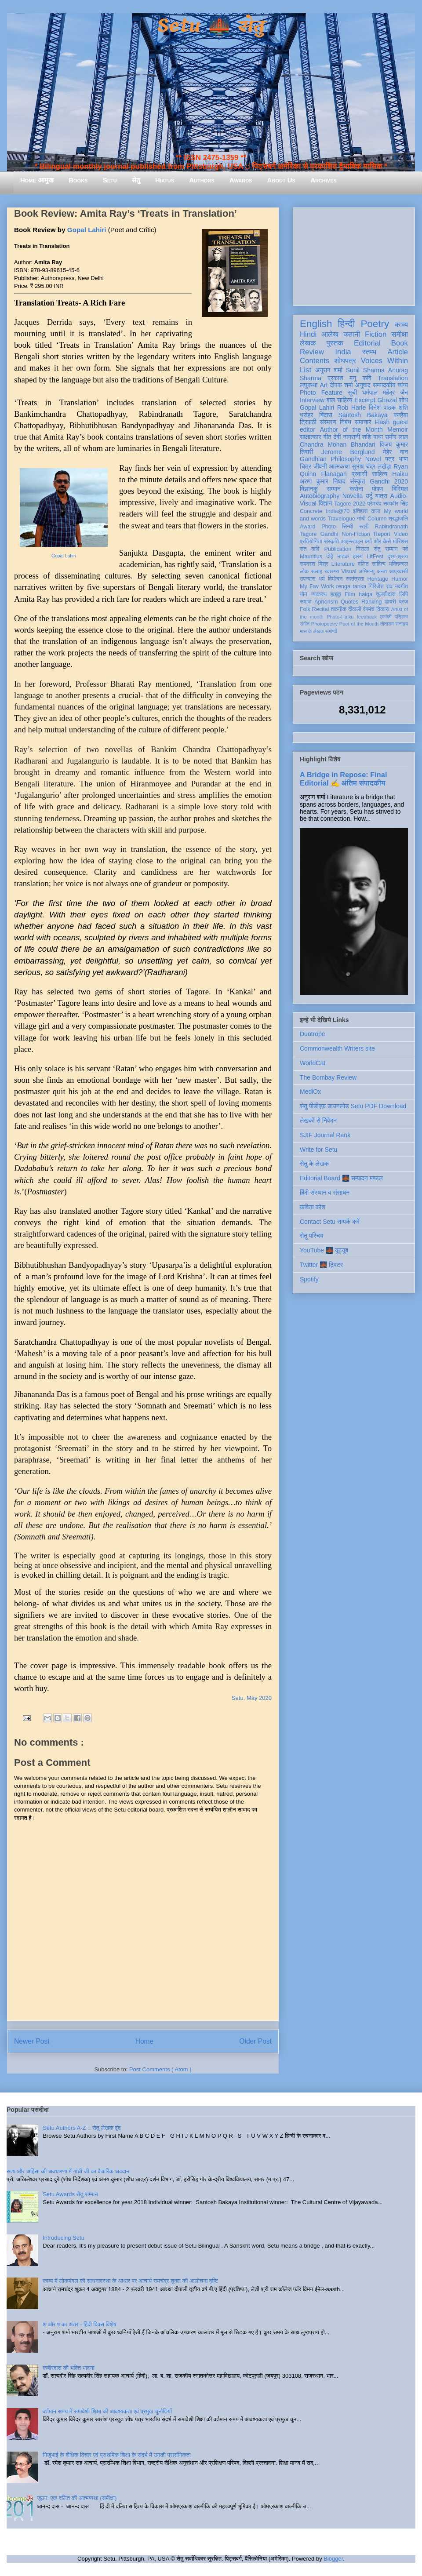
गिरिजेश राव (380, 586)
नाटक (343, 556)
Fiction (375, 334)
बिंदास (325, 414)
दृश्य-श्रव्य (397, 556)
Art (324, 385)
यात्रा (381, 495)
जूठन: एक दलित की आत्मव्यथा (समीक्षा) (76, 2498)
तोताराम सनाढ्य (394, 623)
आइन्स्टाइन (352, 541)
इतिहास (360, 511)
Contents (314, 361)
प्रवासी (359, 473)
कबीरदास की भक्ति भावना (69, 2368)
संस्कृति (331, 541)
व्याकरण (319, 594)
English (316, 323)
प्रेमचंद (374, 504)
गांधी (361, 519)
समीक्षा (399, 334)
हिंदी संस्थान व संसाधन (324, 1192)
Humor (399, 579)
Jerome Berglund (348, 451)
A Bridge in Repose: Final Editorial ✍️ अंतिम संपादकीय (343, 779)
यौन (303, 594)
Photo (328, 527)
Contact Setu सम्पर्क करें (330, 1221)
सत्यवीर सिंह (395, 504)
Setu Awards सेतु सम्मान (70, 2194)
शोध (403, 400)
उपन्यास (308, 579)
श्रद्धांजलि (398, 519)
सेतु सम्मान (386, 549)
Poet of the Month (359, 623)
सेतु (136, 180)
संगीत (304, 623)
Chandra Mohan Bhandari (337, 444)
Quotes (350, 602)
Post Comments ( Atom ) (160, 2069)
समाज (306, 602)
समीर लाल (396, 436)
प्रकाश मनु (341, 378)
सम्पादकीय (384, 385)
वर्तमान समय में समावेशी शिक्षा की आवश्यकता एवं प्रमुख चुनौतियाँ (107, 2411)
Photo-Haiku (340, 616)
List (305, 370)
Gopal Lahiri (86, 229)
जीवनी (320, 466)
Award (307, 527)
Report (382, 534)
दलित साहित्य (372, 564)
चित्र (305, 466)
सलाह (316, 571)
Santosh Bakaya (363, 414)
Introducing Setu (63, 2237)
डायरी (390, 602)
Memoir (397, 429)
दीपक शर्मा (341, 385)
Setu (110, 180)
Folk (305, 609)
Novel (373, 458)
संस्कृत (357, 481)
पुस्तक (335, 343)
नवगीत (401, 586)
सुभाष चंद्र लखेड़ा (371, 466)
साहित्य (379, 473)
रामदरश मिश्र (314, 564)
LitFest (375, 556)
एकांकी (386, 616)
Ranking (371, 602)
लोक (304, 571)
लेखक (308, 343)
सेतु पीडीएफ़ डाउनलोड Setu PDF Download (353, 1106)
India (343, 352)
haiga (365, 594)
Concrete (311, 511)
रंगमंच (369, 609)
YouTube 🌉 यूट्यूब (324, 1250)
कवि (366, 378)
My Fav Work (317, 586)
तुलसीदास (386, 594)
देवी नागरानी (346, 436)
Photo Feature (321, 392)
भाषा (403, 458)
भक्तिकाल (398, 564)
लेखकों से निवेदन (318, 1120)
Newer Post (32, 2041)
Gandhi (329, 534)
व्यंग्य (403, 385)
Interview (312, 400)
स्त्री (364, 527)
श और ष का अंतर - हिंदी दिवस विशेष (79, 2324)
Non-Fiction (356, 534)
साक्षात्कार (310, 436)
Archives (323, 180)
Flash (382, 422)
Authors (201, 180)
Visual (348, 571)
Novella (352, 495)
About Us (281, 180)
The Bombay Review (328, 1077)
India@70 (337, 511)
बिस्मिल (400, 488)
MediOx (310, 1091)
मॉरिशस (400, 541)
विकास (382, 609)
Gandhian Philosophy (330, 458)
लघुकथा (308, 385)
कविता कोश (312, 1207)
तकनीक (338, 609)
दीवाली (354, 609)
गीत (327, 436)
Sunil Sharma (365, 370)
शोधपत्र (345, 361)
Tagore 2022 (349, 504)
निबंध (345, 422)
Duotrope (312, 1033)
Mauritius (311, 556)
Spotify (309, 1279)
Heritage (378, 579)
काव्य (401, 324)
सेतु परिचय (312, 1235)
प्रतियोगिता (311, 541)
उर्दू (369, 495)
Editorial (367, 343)
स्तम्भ (369, 352)
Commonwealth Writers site (337, 1048)
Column (376, 519)
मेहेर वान (395, 451)
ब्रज (403, 602)
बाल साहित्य (340, 400)
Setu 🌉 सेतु (211, 26)
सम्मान (334, 488)
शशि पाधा (372, 436)
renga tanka (351, 586)
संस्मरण (328, 422)
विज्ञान (325, 503)
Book (399, 343)
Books (78, 180)
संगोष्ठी (331, 631)
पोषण (377, 488)
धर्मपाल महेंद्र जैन (385, 392)
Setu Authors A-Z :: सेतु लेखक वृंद (81, 2128)
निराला (362, 549)
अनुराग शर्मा (328, 370)
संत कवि (310, 549)
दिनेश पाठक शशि (388, 407)
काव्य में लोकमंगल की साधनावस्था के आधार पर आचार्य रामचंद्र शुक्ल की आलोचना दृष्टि (130, 2281)
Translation (393, 378)
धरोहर (306, 414)
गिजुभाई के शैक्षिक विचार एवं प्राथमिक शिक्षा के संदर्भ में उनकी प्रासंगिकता (117, 2455)
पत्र (389, 458)
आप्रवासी (398, 571)
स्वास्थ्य (331, 571)
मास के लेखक (312, 631)
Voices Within (384, 361)
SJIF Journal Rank (325, 1135)
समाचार (363, 422)
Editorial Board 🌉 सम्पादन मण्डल (341, 1178)
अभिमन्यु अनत (372, 571)
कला (376, 511)
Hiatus (164, 180)
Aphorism (326, 602)
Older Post (255, 2041)
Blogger (333, 2558)
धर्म (322, 579)
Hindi (308, 334)
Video (401, 534)
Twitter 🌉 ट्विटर (321, 1264)
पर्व (405, 549)
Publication (338, 549)
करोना (356, 488)
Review (312, 352)
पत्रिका (401, 616)
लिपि (403, 594)
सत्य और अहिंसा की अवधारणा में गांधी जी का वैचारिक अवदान (68, 2171)
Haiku (400, 473)
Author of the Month (351, 429)
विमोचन (335, 579)
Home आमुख (37, 180)
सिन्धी (347, 527)
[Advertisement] (354, 255)
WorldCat (312, 1062)
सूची (352, 392)
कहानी (351, 334)
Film (350, 594)
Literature (343, 564)
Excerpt (364, 400)
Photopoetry (324, 623)
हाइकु (336, 594)
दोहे (329, 556)
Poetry (374, 323)
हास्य (358, 556)
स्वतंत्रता (355, 579)
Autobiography (319, 495)
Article (397, 352)
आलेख (329, 334)
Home (144, 2041)
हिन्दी (346, 323)
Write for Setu (318, 1149)
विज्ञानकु (309, 488)
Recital (320, 609)
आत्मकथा (339, 466)
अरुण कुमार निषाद (322, 481)
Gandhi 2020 (389, 481)
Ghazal (387, 400)
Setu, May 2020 (252, 1698)
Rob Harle (351, 407)
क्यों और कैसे (378, 541)
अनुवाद (363, 385)
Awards (240, 180)
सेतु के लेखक (314, 1163)
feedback (367, 616)
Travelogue (341, 519)
